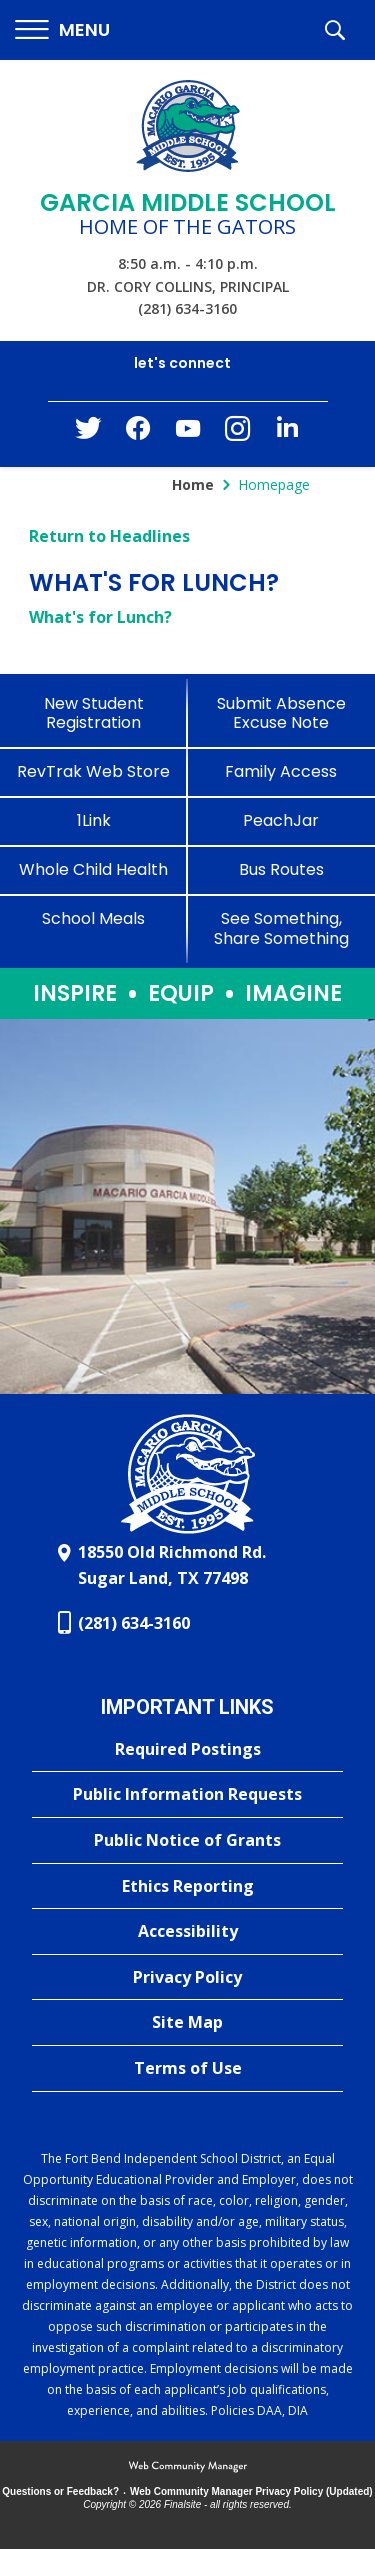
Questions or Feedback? (60, 2491)
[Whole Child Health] (94, 869)
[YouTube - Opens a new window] (188, 432)
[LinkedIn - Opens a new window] (288, 432)
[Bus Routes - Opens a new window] (282, 869)
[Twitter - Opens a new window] (88, 433)
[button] (62, 30)
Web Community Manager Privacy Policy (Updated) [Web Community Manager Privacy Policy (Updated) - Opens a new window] (251, 2491)
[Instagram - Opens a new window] (238, 434)
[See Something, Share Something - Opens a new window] (282, 928)
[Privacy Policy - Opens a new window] (187, 1978)
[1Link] (94, 820)
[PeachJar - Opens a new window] (282, 820)
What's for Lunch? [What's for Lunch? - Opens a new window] (100, 617)
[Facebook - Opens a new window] (138, 434)
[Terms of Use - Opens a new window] (187, 2069)
